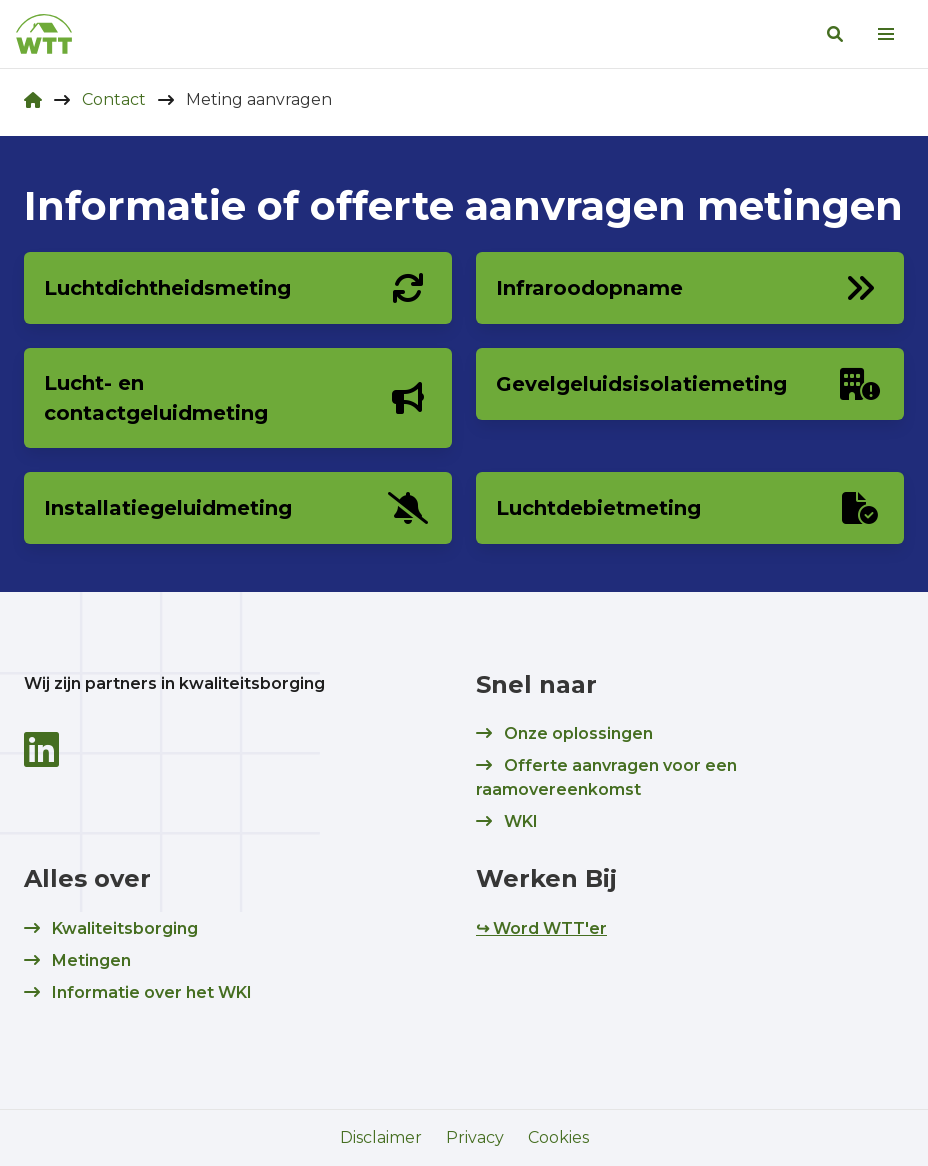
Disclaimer (381, 1137)
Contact (114, 99)
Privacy (475, 1137)
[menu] (886, 34)
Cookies (558, 1137)
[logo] (44, 34)
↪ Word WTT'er (541, 928)
